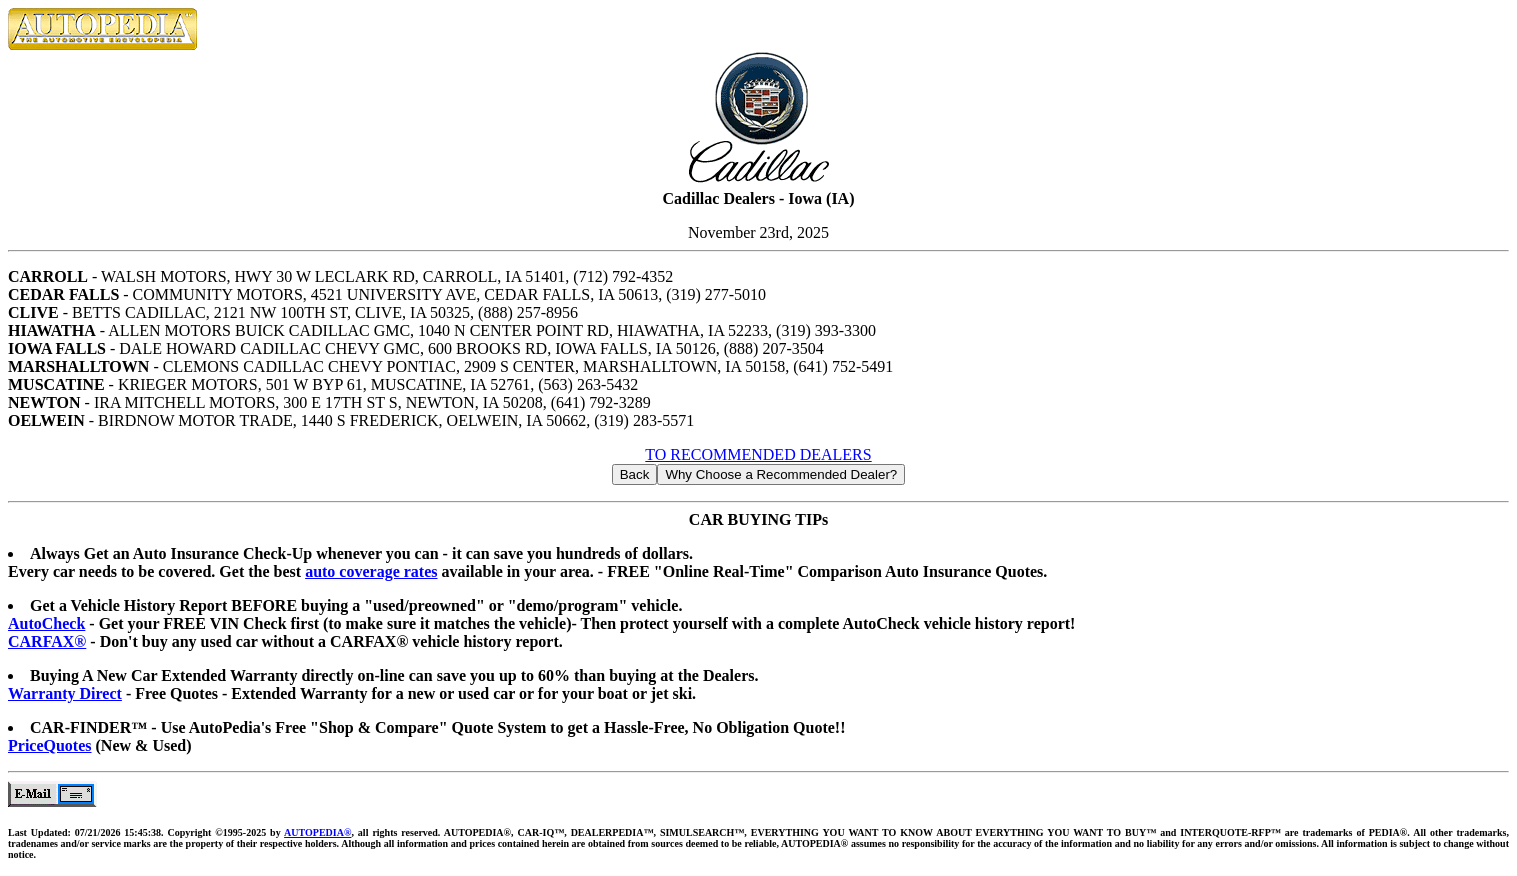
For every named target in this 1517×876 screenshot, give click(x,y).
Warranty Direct (65, 693)
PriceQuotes (50, 745)
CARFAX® (47, 641)
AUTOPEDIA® (317, 832)
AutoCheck (46, 623)
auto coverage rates (371, 571)
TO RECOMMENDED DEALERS (758, 454)
